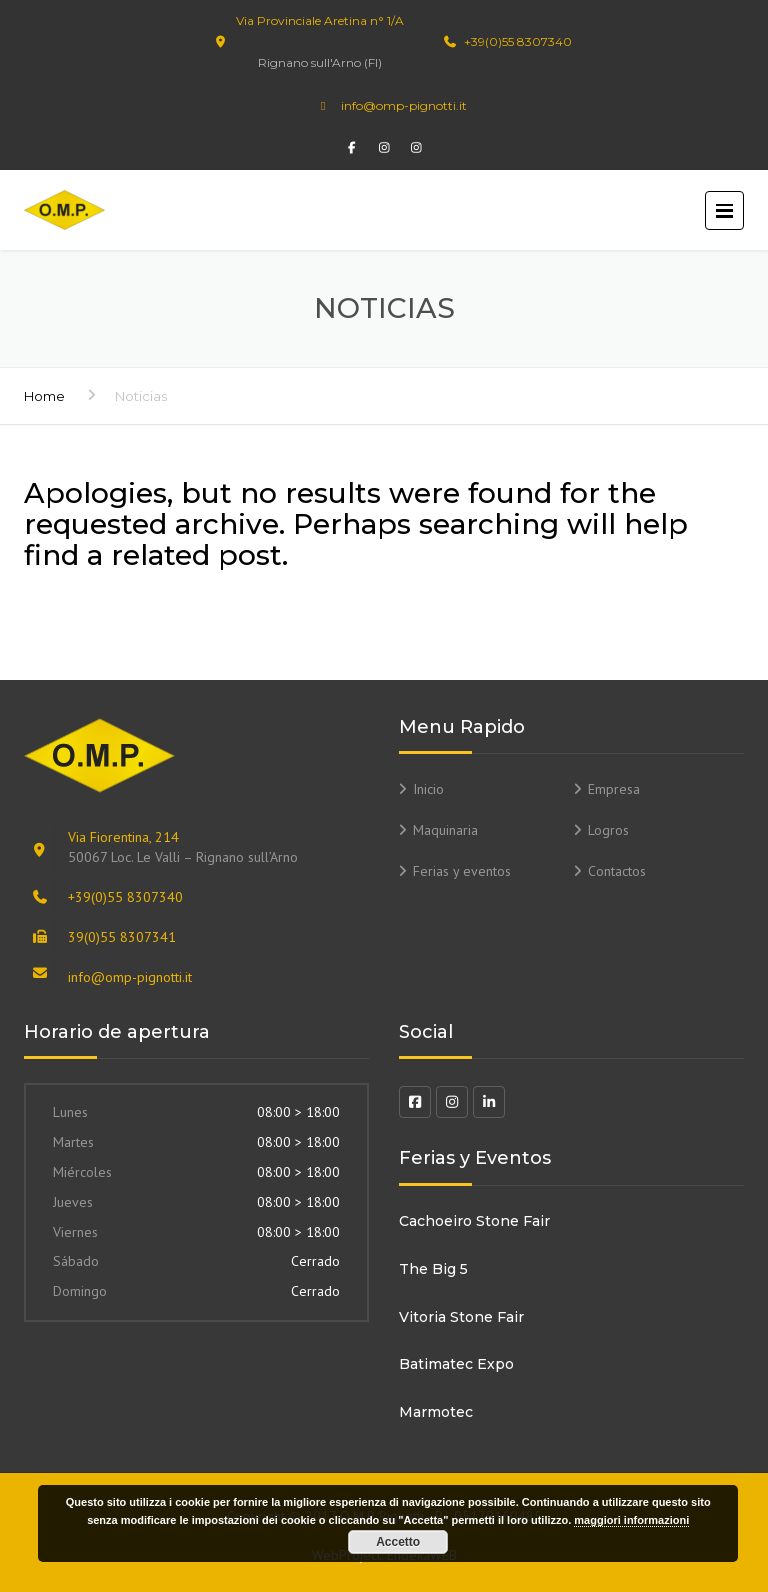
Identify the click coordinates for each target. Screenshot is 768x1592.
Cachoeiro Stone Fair (474, 1221)
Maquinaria (445, 830)
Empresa (614, 789)
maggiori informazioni (631, 1520)
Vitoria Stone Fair (461, 1317)
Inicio (428, 789)
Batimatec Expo (456, 1364)
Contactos (617, 871)
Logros (608, 830)
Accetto (398, 1542)
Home (44, 396)
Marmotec (436, 1412)
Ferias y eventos (462, 871)
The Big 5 (433, 1269)
